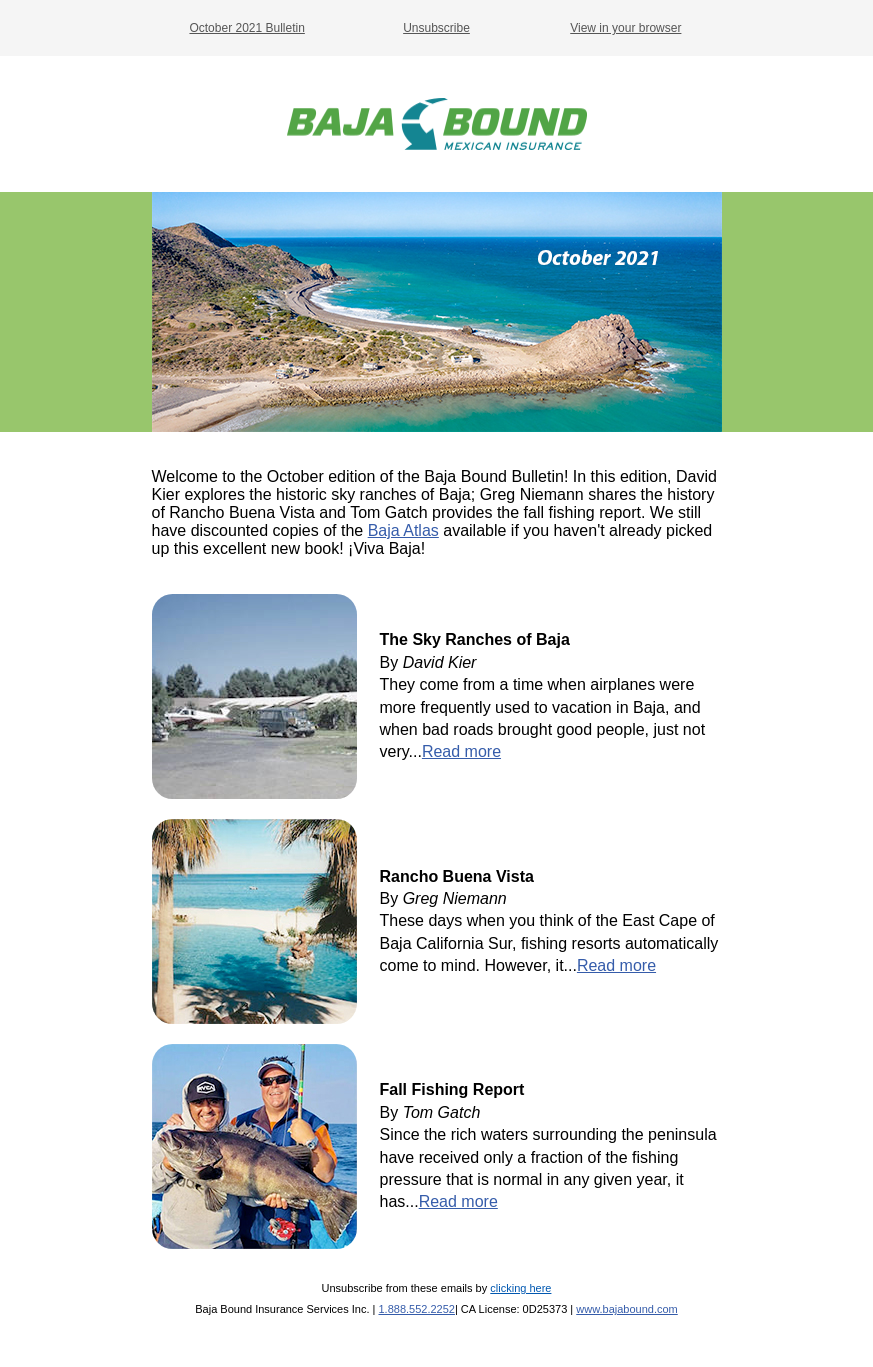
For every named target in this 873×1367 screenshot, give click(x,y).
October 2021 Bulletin (246, 28)
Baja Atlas (403, 530)
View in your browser (625, 28)
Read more (461, 751)
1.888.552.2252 (416, 1309)
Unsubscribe (436, 28)
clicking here (520, 1288)
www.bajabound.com (627, 1309)
